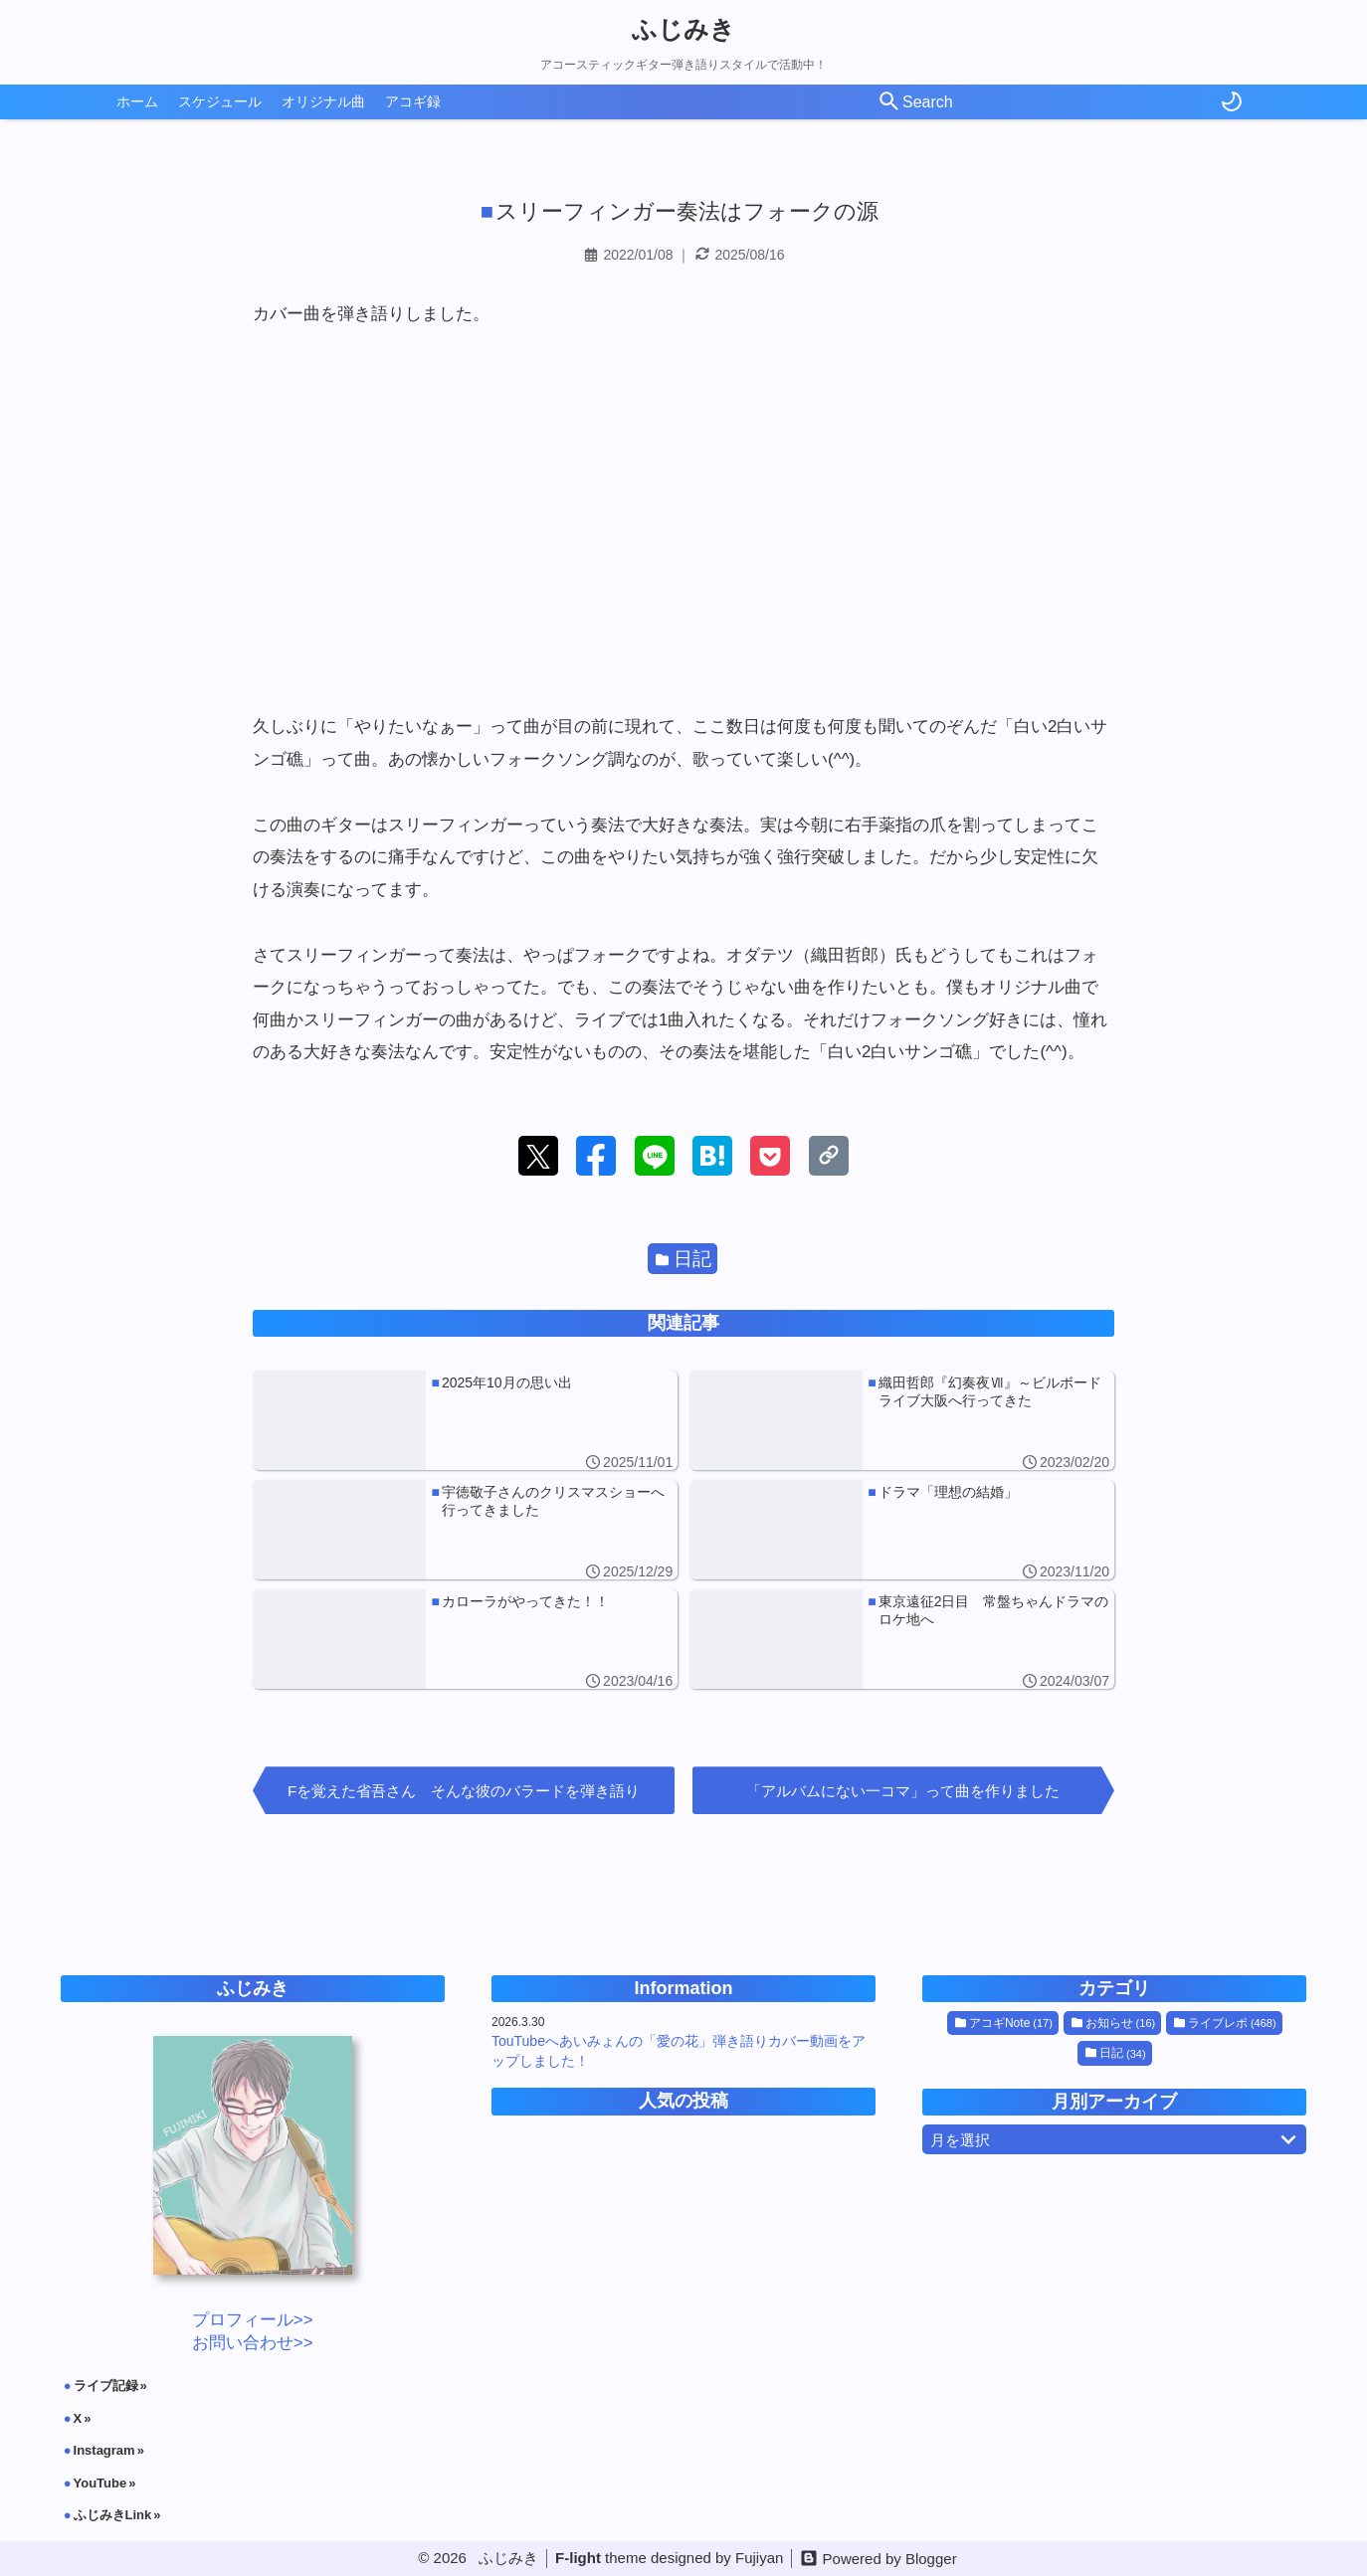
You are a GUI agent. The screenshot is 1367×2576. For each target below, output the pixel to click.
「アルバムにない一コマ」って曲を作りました (903, 1790)
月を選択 (1116, 2139)
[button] (538, 1156)
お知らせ (1114, 2023)
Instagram (104, 2450)
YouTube (100, 2483)
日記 (683, 1258)
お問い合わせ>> (252, 2342)
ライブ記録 (106, 2385)
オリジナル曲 (323, 101)
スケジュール (220, 101)
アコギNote (1004, 2023)
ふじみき (683, 29)
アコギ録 (413, 101)
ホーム (137, 101)
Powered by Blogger (890, 2558)
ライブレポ (1225, 2023)
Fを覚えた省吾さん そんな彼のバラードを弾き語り (464, 1790)
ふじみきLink (113, 2514)
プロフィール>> (252, 2319)
